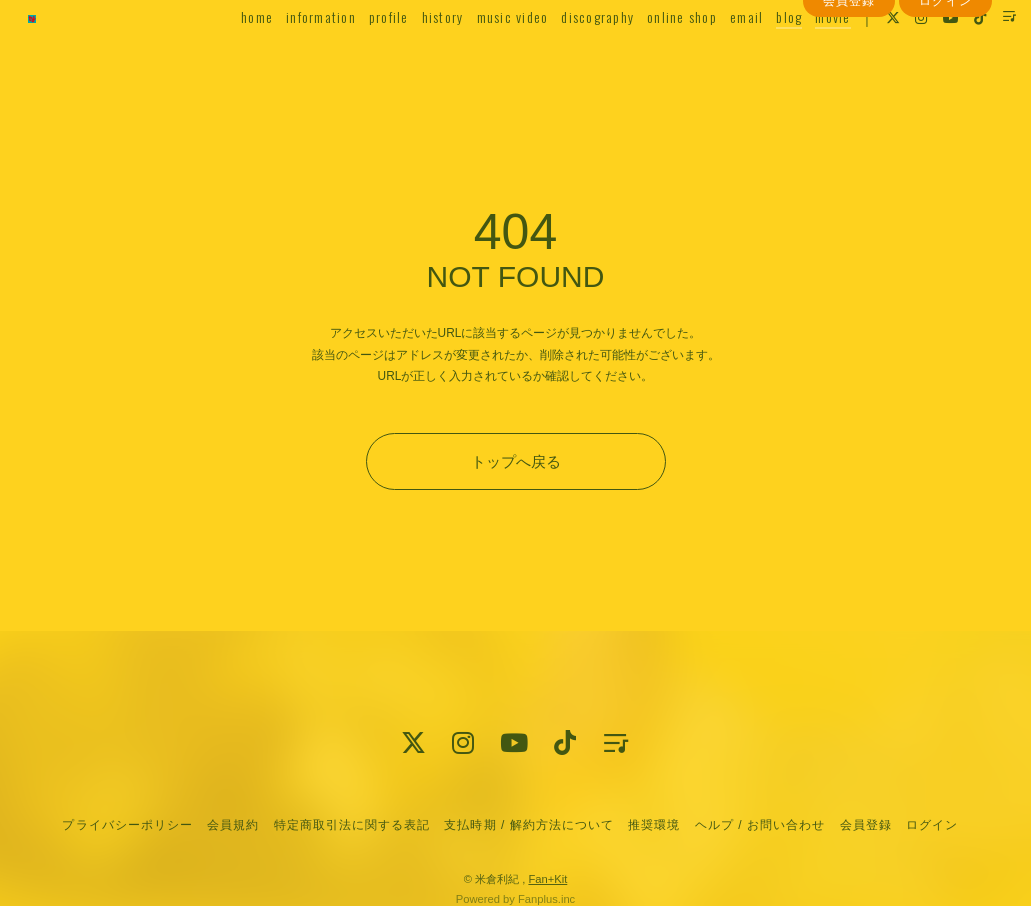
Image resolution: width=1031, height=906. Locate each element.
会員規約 (233, 825)
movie (805, 56)
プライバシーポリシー (127, 825)
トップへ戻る (516, 461)
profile (361, 56)
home (230, 56)
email (719, 56)
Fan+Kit (547, 879)
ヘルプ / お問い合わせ (760, 825)
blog (762, 56)
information (294, 56)
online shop (655, 56)
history (415, 56)
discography (570, 56)
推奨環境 (654, 825)
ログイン (945, 93)
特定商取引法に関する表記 (352, 825)
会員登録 (849, 93)
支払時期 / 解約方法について (529, 825)
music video (485, 56)
